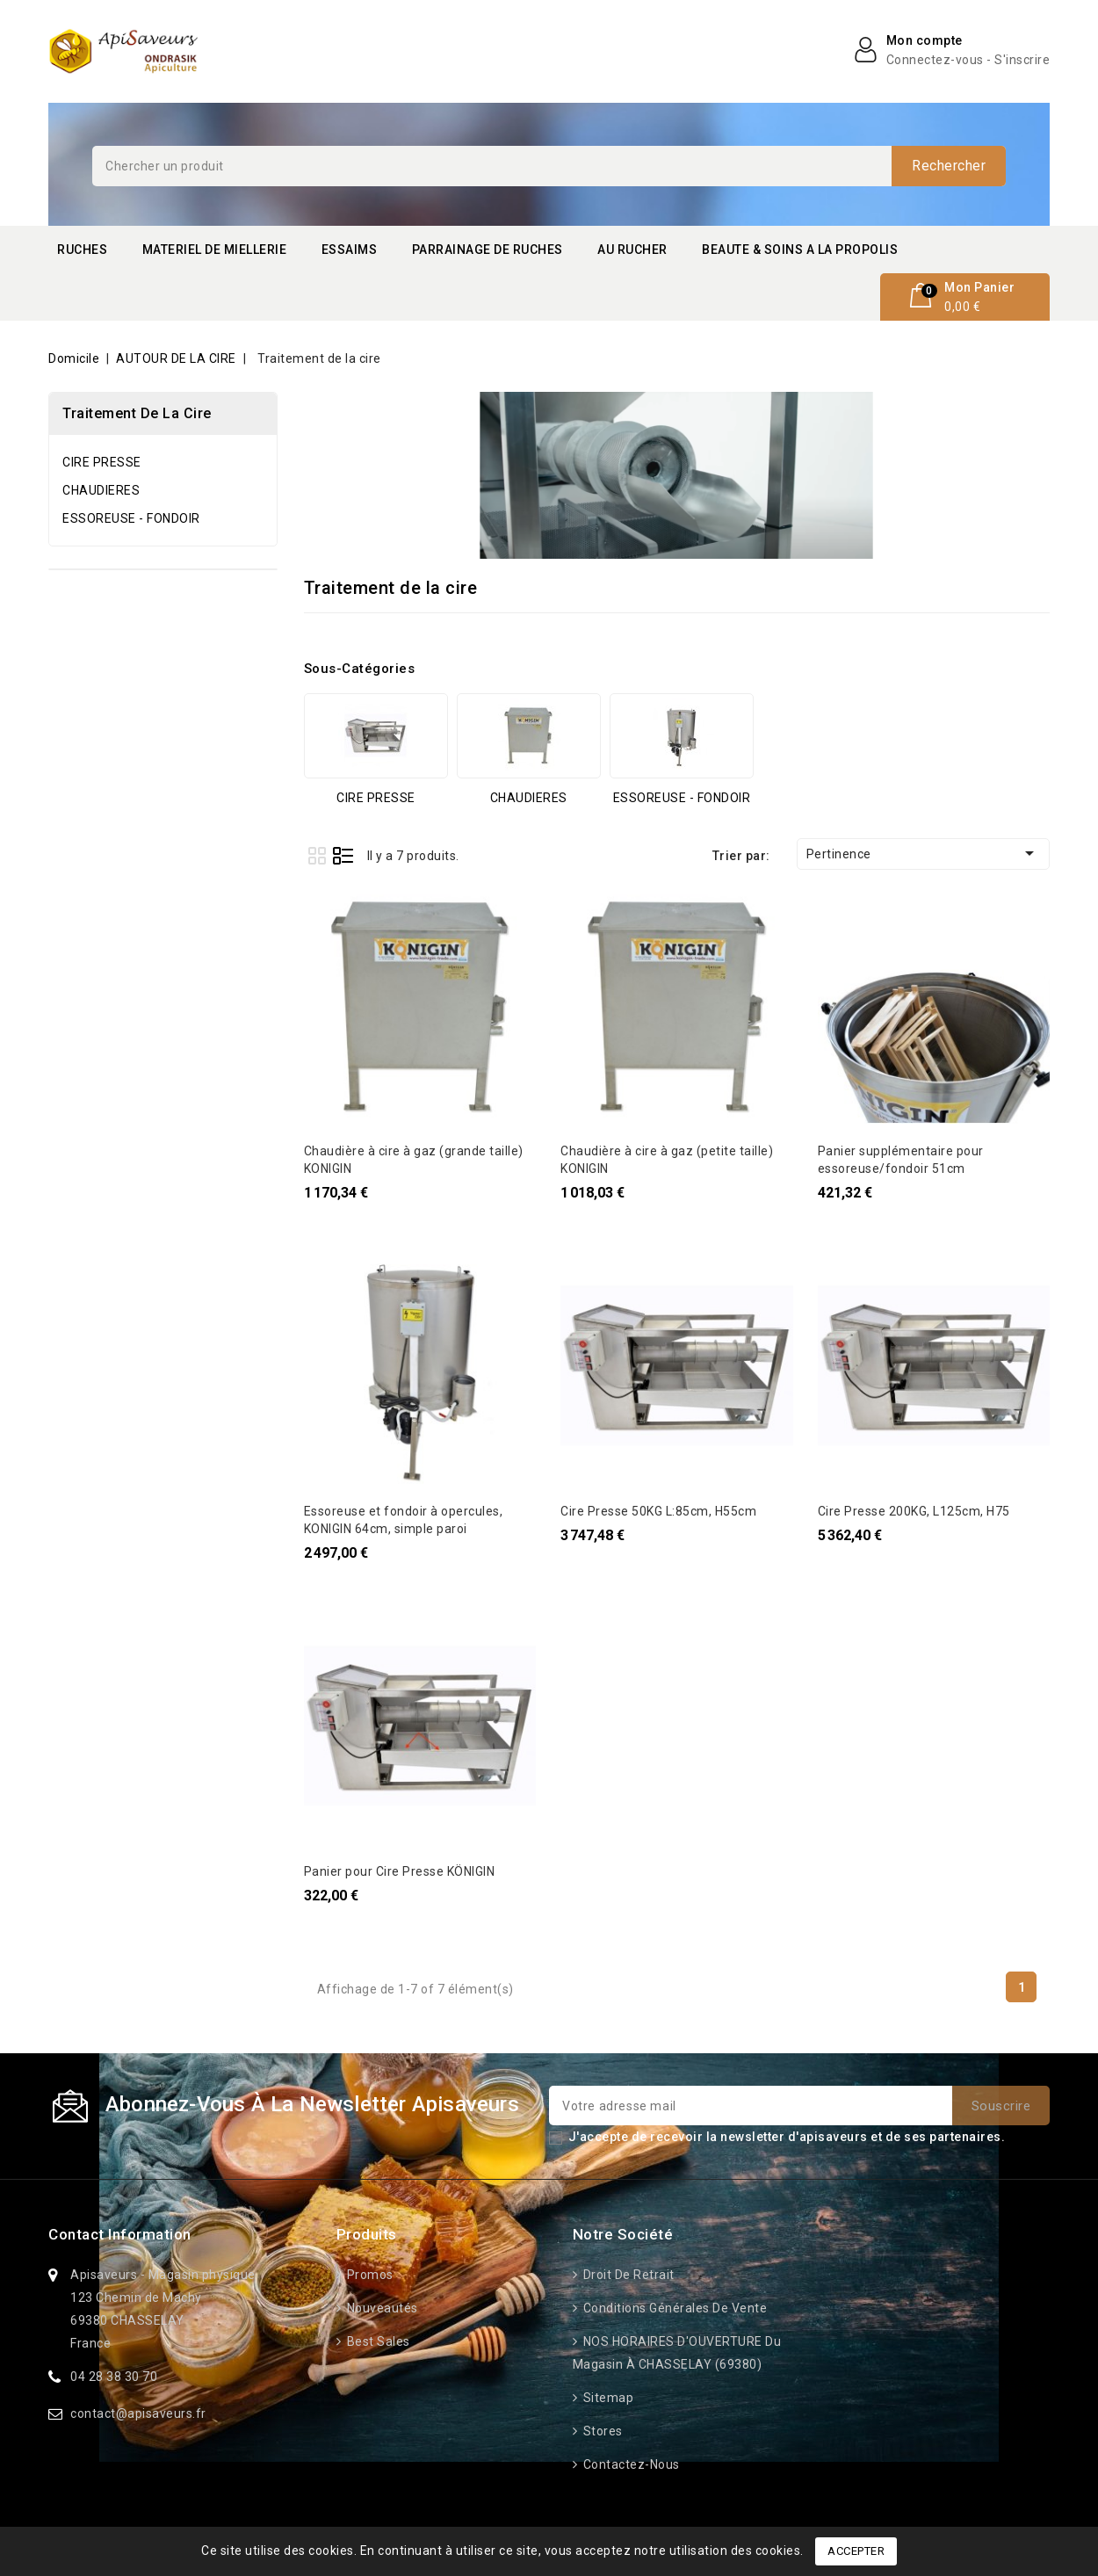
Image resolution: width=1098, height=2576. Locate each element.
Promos (368, 2275)
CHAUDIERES (101, 490)
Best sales (376, 2341)
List (343, 855)
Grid (317, 855)
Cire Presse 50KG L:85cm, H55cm (658, 1511)
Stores (601, 2431)
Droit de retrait (627, 2275)
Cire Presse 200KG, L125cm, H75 (914, 1511)
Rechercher (949, 165)
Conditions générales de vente (673, 2308)
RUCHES (82, 249)
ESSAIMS (349, 249)
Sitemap (606, 2398)
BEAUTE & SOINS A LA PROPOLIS (800, 249)
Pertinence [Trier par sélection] (923, 853)
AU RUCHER (632, 249)
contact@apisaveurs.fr (138, 2413)
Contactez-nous (630, 2464)
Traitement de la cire (137, 413)
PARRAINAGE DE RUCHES (487, 249)
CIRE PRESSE (101, 462)
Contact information (119, 2234)
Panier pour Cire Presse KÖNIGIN (399, 1871)
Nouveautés (380, 2308)
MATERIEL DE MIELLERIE (214, 249)
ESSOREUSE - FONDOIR (131, 518)
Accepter (856, 2551)
